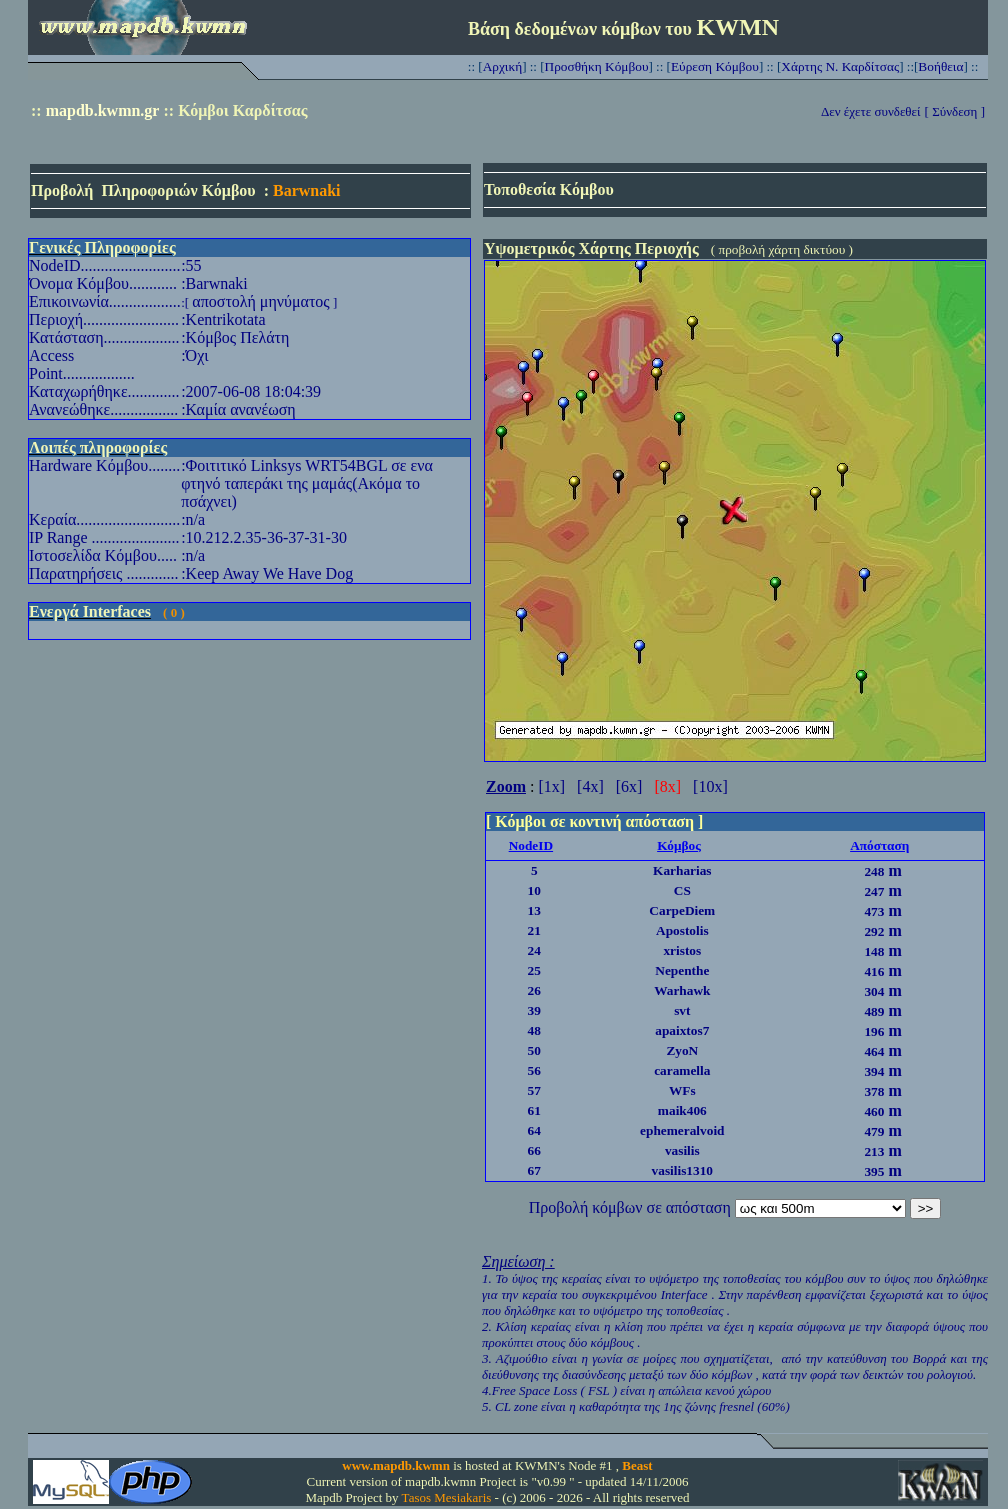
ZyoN (682, 1050)
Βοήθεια (940, 66)
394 (874, 1071)
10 (534, 890)
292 (874, 931)
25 (534, 970)
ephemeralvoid (682, 1130)
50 (534, 1050)
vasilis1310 (682, 1170)
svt (682, 1010)
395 (874, 1171)
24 (534, 950)
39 (534, 1010)
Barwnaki (307, 190)
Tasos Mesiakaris (447, 1497)
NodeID (531, 845)
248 (874, 871)
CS (682, 890)
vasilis (682, 1150)
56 (534, 1070)
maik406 (682, 1110)
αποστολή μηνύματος (260, 301)
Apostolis (682, 930)
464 (874, 1051)
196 (874, 1031)
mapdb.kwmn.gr (103, 110)
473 (874, 911)
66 (534, 1150)
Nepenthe (682, 970)
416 (874, 971)
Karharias (682, 870)
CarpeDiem (682, 910)
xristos (682, 950)
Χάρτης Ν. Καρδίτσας (840, 66)
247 (874, 891)
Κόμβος (679, 845)
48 (534, 1030)
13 (534, 910)
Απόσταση (879, 845)
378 (874, 1091)
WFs (682, 1090)
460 (874, 1111)
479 (874, 1131)
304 (874, 991)
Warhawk (682, 990)
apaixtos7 (682, 1030)
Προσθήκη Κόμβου (597, 66)
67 (534, 1170)
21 (534, 930)
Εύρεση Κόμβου (715, 66)
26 (534, 990)
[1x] (551, 786)
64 (534, 1130)
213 (874, 1151)
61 (534, 1110)
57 (534, 1090)
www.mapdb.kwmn (396, 1465)
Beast (637, 1465)
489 (874, 1011)
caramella (682, 1070)
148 (874, 951)
